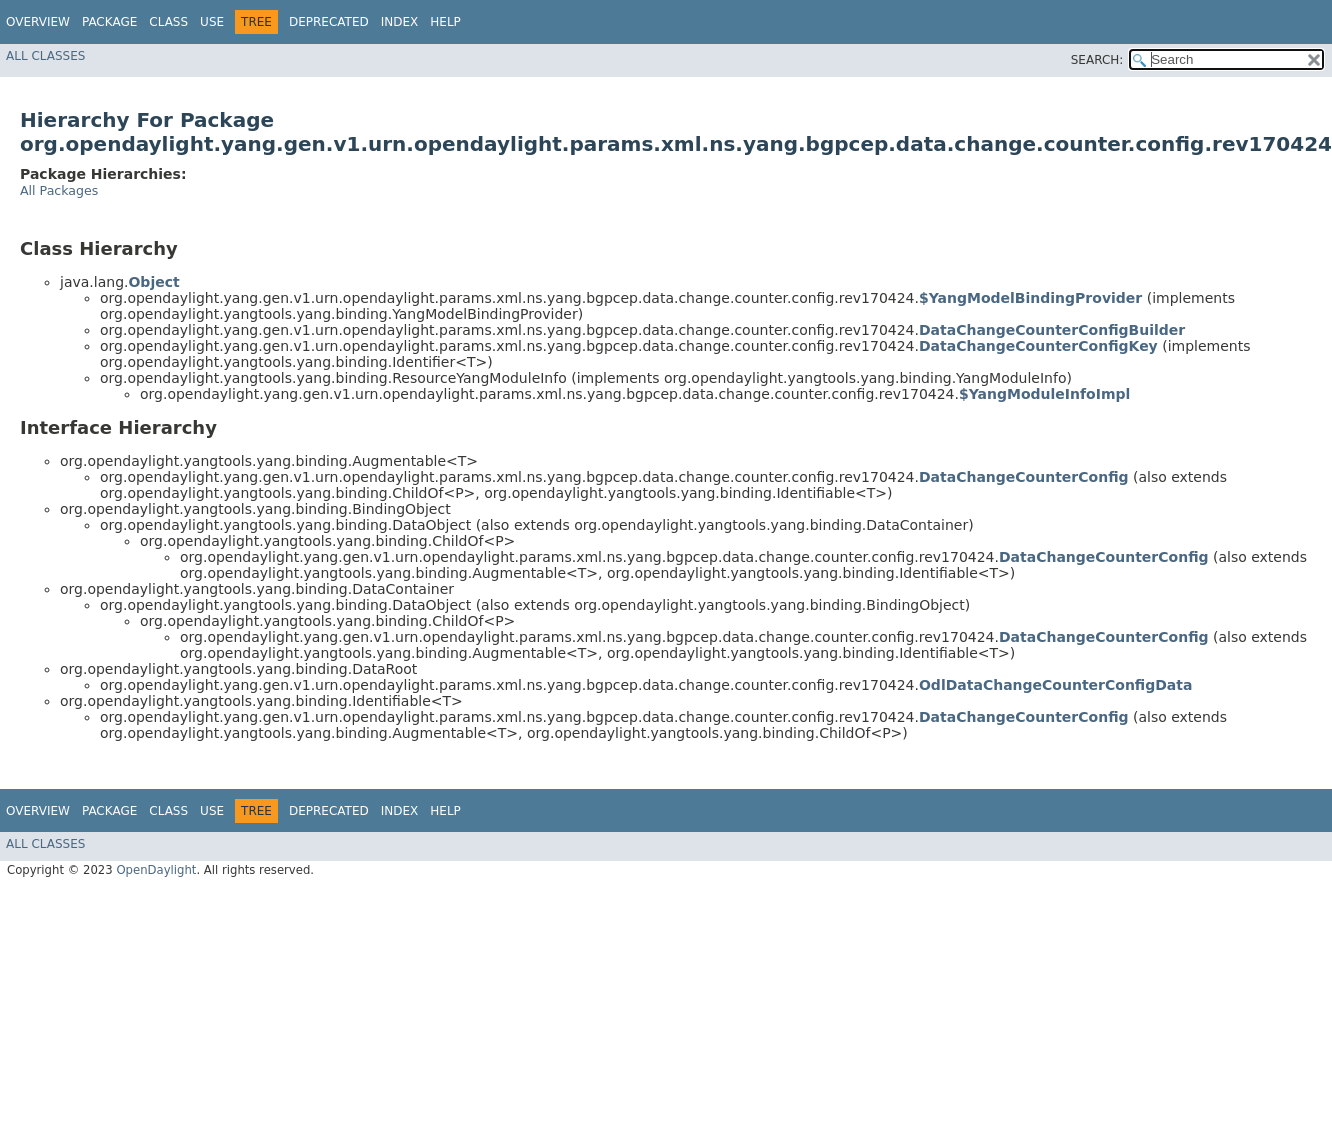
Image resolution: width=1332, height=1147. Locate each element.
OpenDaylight (156, 870)
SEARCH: (1097, 60)
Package (109, 22)
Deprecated (329, 22)
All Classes (45, 56)
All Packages (59, 190)
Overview (38, 22)
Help (445, 22)
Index (400, 22)
